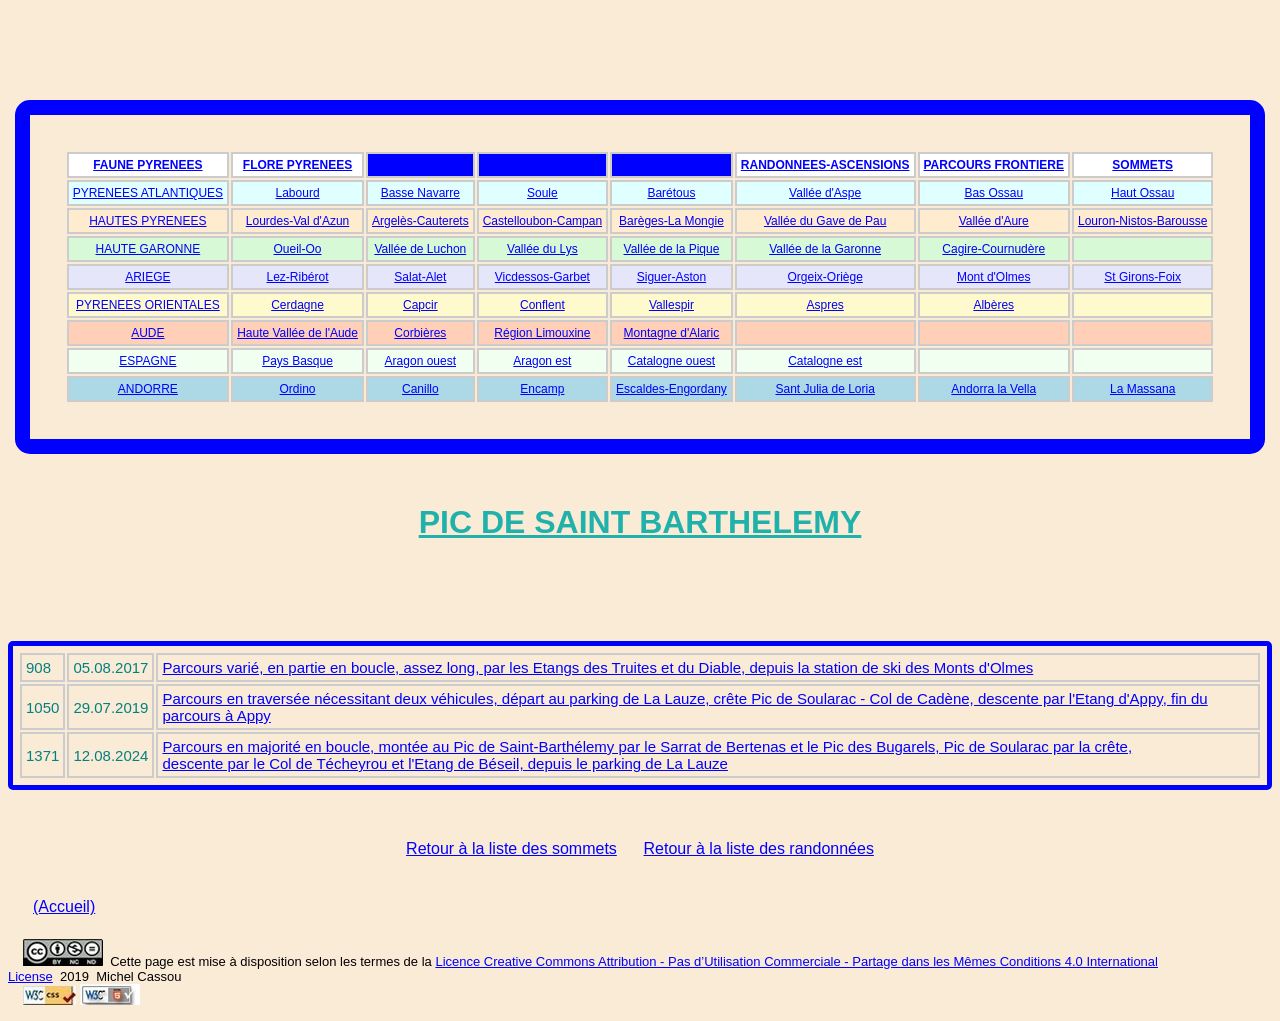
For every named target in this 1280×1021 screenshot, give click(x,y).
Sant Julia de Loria (824, 389)
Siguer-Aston (671, 277)
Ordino (298, 389)
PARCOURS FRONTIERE (994, 165)
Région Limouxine (542, 333)
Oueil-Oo (298, 249)
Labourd (298, 193)
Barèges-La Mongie (671, 221)
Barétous (671, 193)
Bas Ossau (993, 193)
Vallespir (671, 305)
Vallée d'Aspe (825, 193)
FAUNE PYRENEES (147, 165)
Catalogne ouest (671, 361)
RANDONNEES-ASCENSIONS (825, 165)
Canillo (420, 389)
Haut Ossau (1142, 193)
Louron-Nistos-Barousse (1142, 221)
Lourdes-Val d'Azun (297, 221)
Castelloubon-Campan (542, 221)
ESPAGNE (147, 361)
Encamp (542, 389)
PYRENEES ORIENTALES (148, 305)
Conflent (542, 305)
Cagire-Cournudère (993, 249)
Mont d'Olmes (994, 277)
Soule (542, 193)
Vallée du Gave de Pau (825, 221)
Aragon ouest (420, 361)
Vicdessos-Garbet (542, 277)
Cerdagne (297, 305)
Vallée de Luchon (420, 249)
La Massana (1142, 389)
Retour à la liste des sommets (511, 848)
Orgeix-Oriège (824, 277)
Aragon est (542, 361)
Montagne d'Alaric (672, 333)
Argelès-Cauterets (420, 221)
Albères (993, 305)
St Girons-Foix (1142, 277)
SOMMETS (1142, 165)
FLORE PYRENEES (297, 165)
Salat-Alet (420, 277)
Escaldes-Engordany (671, 389)
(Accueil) (64, 906)
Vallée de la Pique (672, 249)
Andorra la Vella (993, 389)
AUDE (147, 333)
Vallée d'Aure (994, 221)
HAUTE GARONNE (148, 249)
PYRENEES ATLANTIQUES (148, 193)
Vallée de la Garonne (825, 249)
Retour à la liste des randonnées (759, 848)
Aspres (824, 305)
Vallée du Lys (542, 249)
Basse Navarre (420, 193)
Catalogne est (825, 361)
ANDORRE (148, 389)
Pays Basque (297, 361)
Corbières (420, 333)
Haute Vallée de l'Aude (297, 333)
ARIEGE (147, 277)
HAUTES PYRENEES (147, 221)
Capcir (420, 305)
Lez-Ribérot (298, 277)
